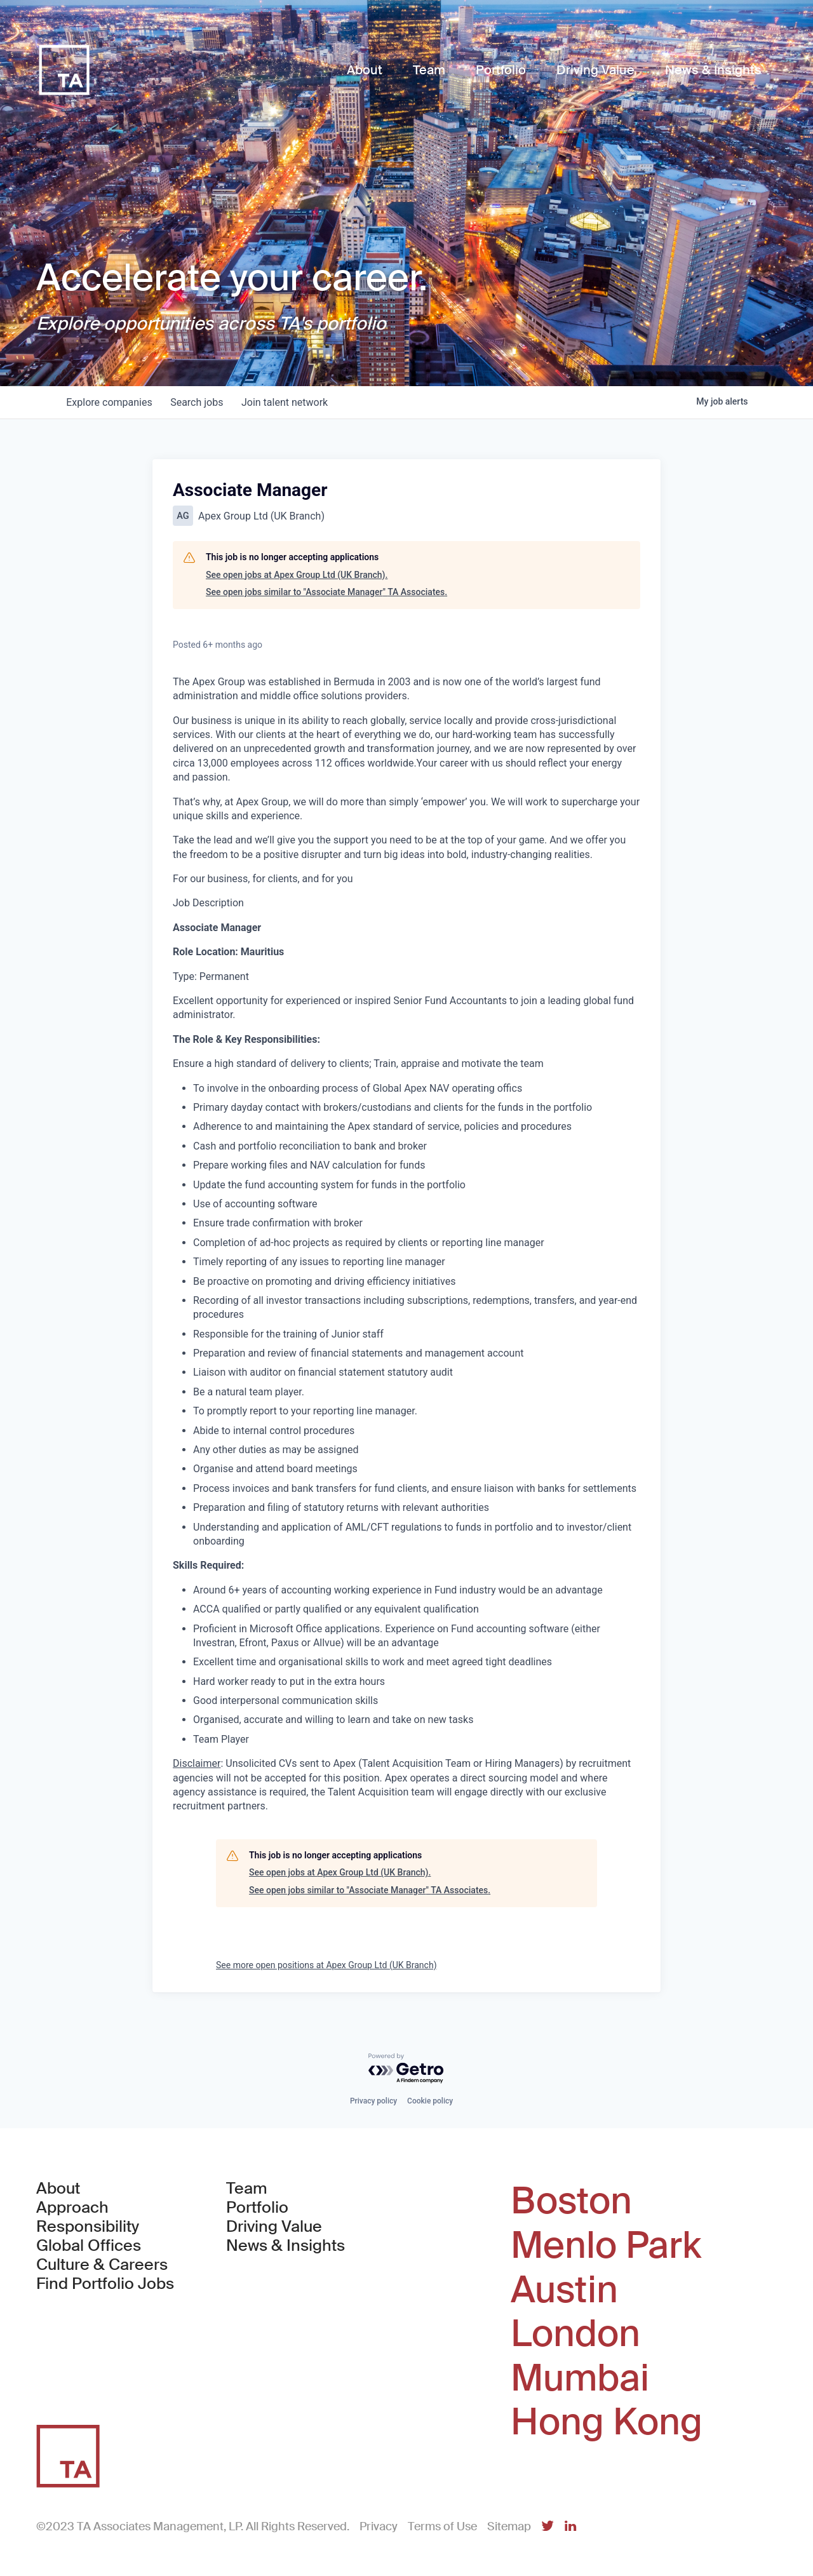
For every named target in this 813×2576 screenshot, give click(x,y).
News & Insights (285, 2245)
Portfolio (257, 2207)
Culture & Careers (102, 2264)
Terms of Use (442, 2526)
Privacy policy (373, 2100)
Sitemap (509, 2526)
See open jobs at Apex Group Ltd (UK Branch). (296, 575)
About (58, 2188)
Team (246, 2188)
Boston (571, 2201)
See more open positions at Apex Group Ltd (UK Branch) (326, 1965)
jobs (199, 402)
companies (110, 402)
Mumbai (580, 2378)
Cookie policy (430, 2100)
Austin (564, 2290)
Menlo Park (606, 2246)
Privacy (378, 2526)
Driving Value (274, 2226)
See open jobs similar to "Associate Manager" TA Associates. (326, 592)
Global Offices (88, 2245)
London (575, 2334)
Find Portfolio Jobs (105, 2283)
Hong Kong (606, 2422)
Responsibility (87, 2226)
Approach (72, 2207)
